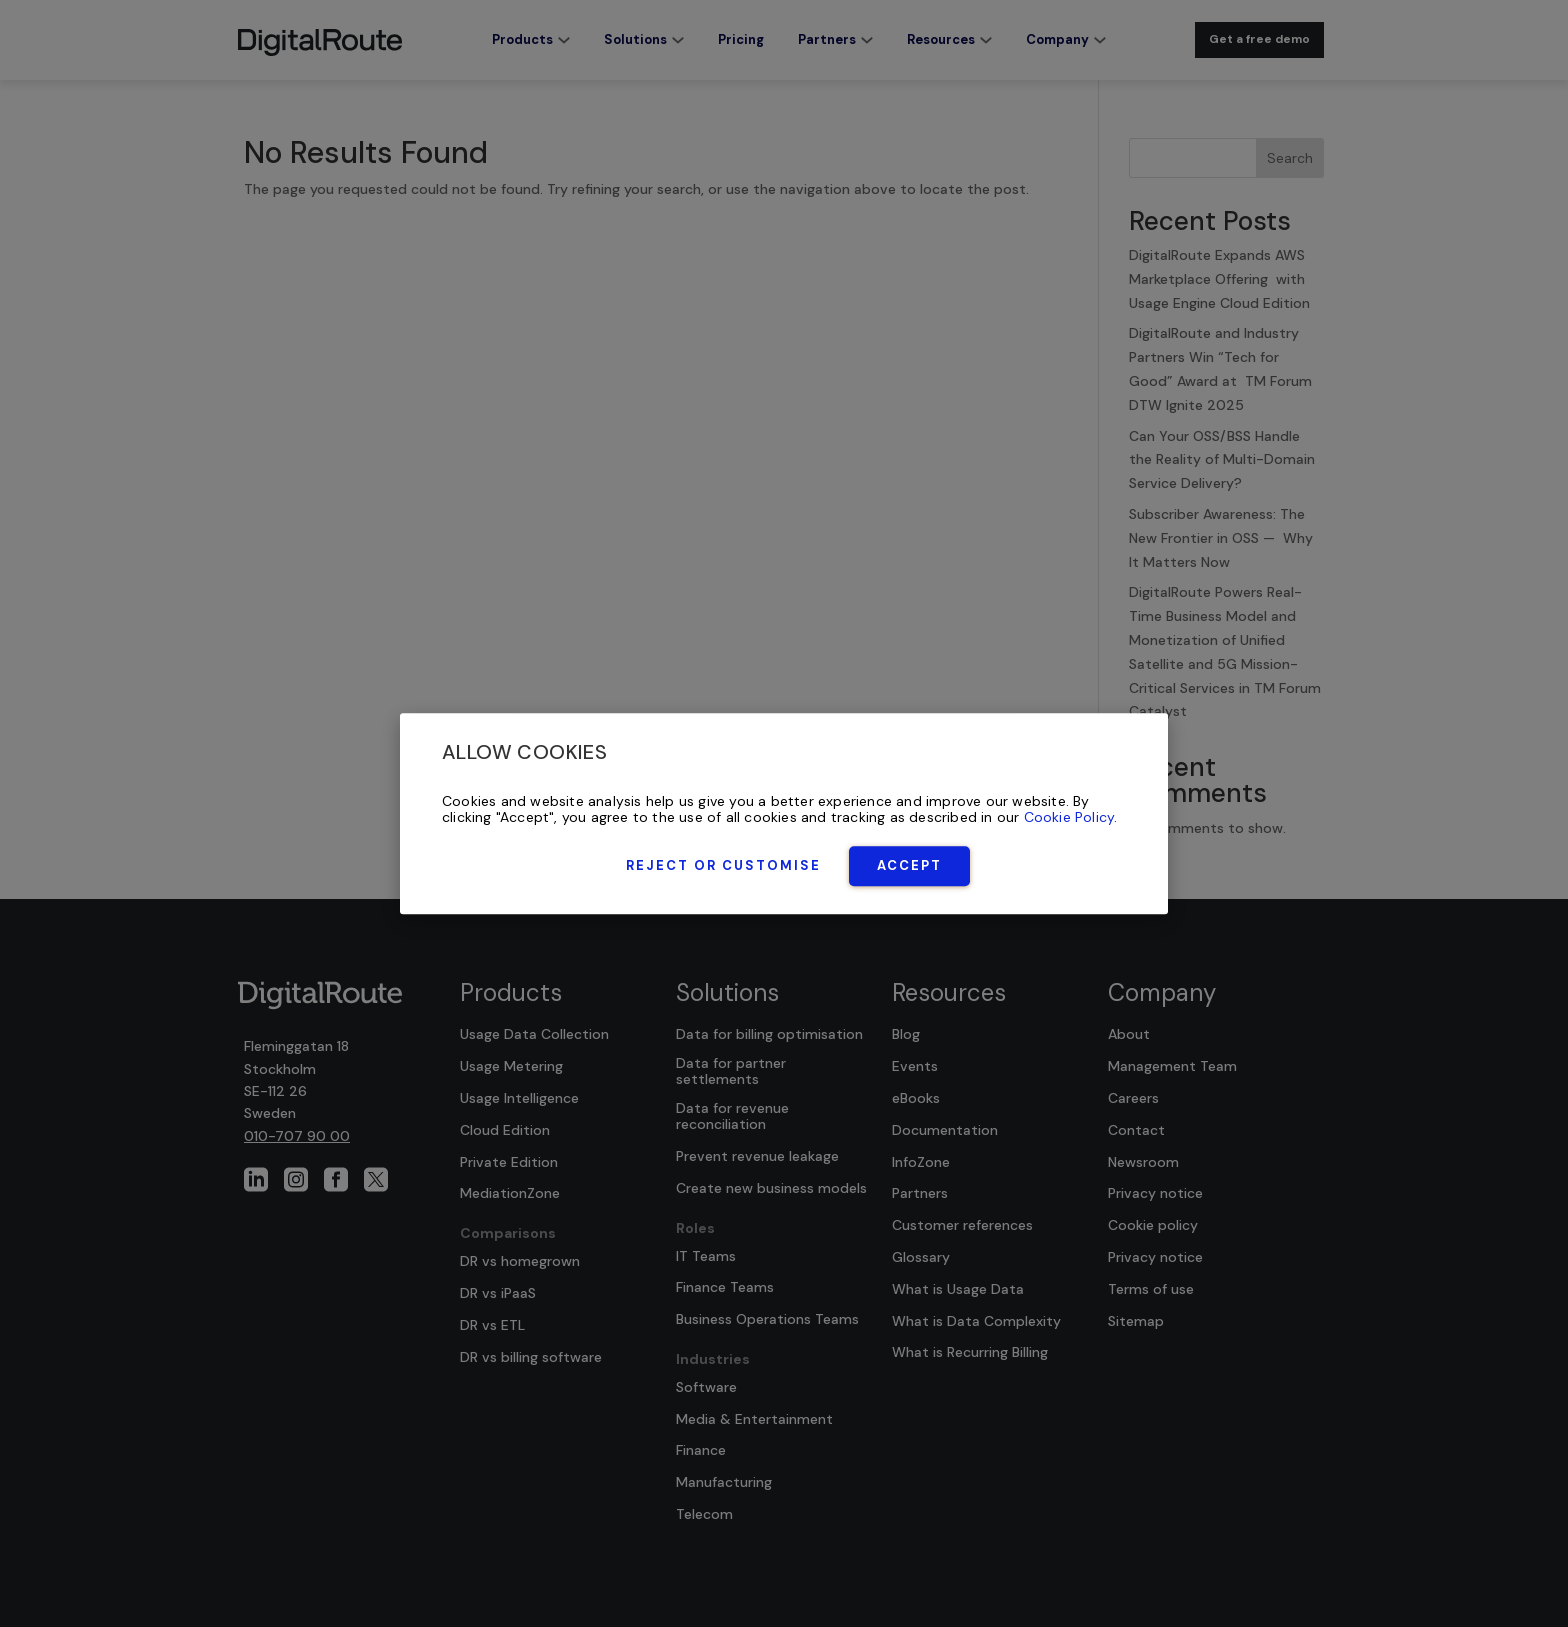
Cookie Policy (1069, 818)
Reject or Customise (723, 865)
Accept (909, 865)
